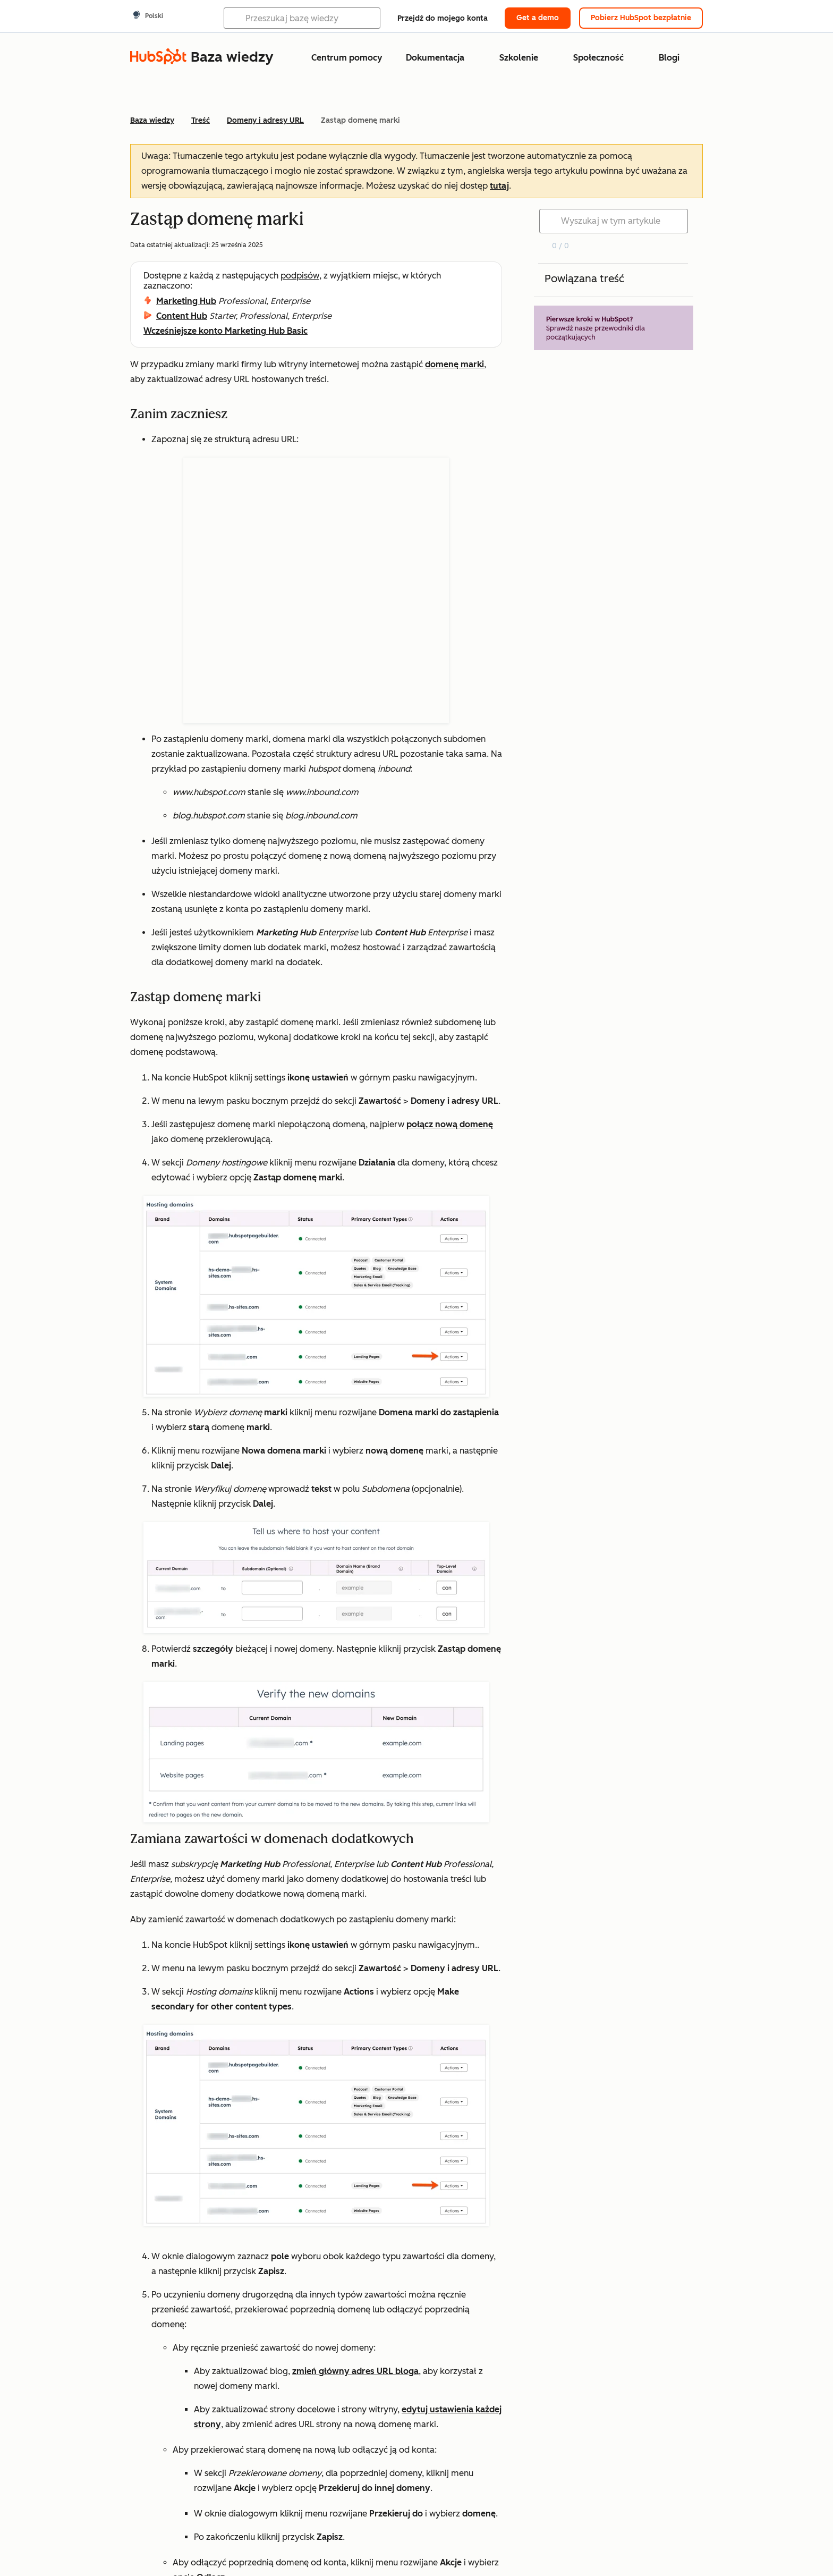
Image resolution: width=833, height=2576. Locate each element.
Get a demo (537, 17)
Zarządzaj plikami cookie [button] (640, 2546)
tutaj (499, 186)
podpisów (299, 276)
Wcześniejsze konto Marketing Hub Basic (225, 331)
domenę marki (454, 364)
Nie (210, 2460)
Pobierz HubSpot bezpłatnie (641, 17)
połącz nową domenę (449, 958)
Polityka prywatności (534, 2546)
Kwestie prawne (446, 2546)
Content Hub (181, 316)
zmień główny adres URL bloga (355, 2205)
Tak (157, 2460)
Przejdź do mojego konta (442, 18)
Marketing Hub (186, 301)
